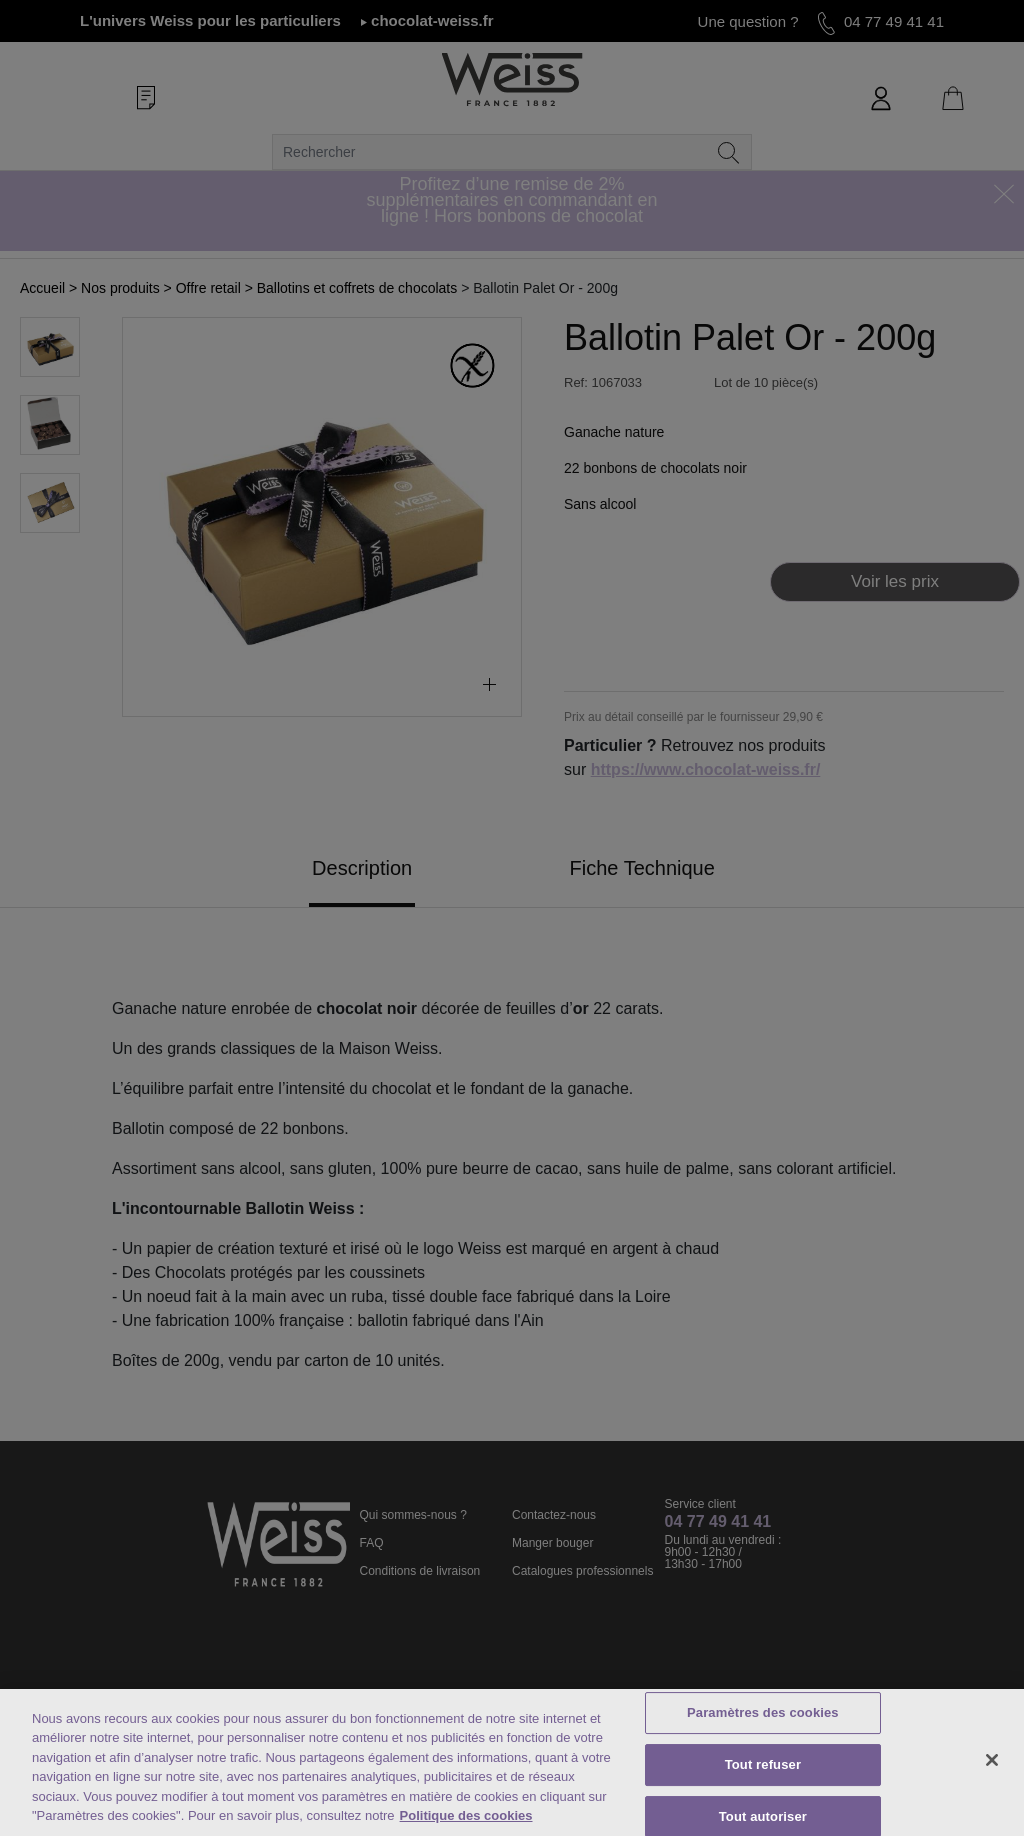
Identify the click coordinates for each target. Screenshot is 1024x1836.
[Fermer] (992, 1760)
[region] (512, 1762)
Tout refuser (763, 1764)
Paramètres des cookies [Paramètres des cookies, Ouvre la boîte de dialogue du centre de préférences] (763, 1713)
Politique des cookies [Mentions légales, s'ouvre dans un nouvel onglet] (466, 1815)
